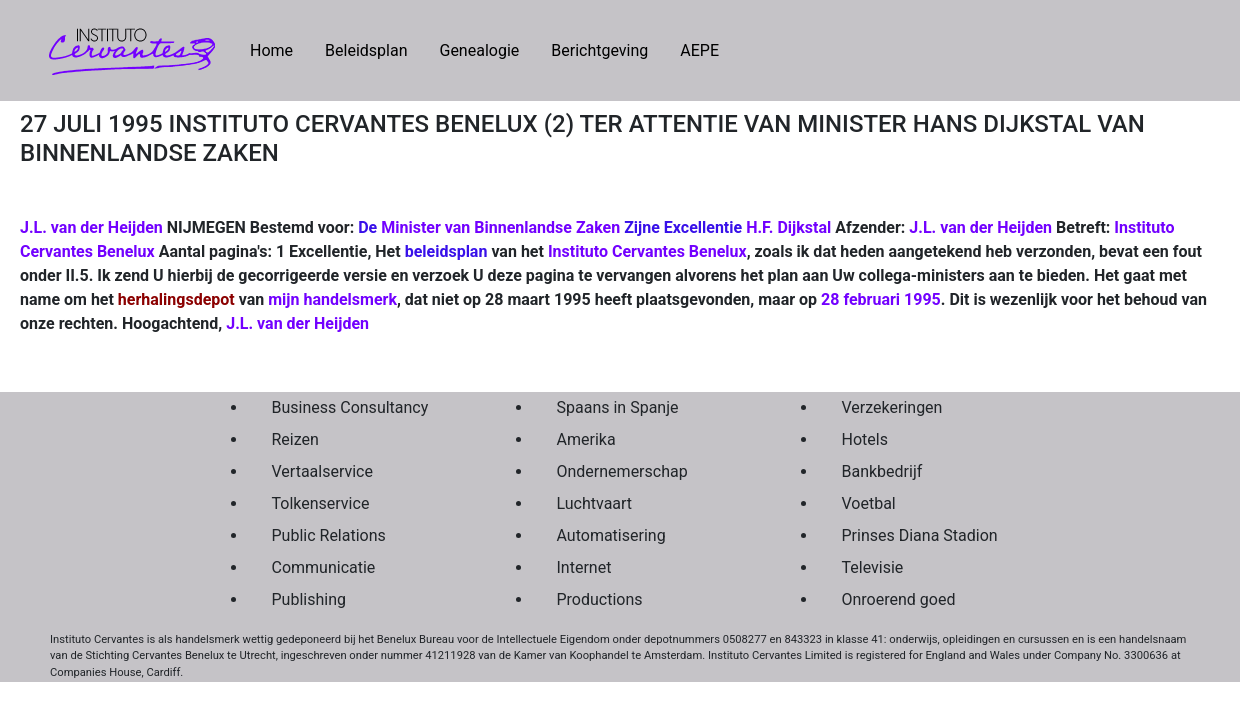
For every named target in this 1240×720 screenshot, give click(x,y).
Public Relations (329, 535)
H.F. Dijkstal (788, 227)
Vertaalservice (322, 471)
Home (279, 49)
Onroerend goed (899, 599)
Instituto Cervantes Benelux (647, 251)
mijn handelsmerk (332, 299)
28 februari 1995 (881, 299)
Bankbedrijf (882, 471)
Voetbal (869, 503)
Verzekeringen (892, 407)
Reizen (295, 439)
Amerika (586, 439)
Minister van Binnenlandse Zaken (500, 227)
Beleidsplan (366, 50)
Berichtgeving (599, 50)
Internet (584, 567)
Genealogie (479, 50)
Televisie (873, 567)
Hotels (865, 439)
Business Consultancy (350, 407)
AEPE (699, 50)
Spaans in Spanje (618, 407)
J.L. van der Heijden (980, 227)
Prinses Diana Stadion (920, 535)
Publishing (309, 599)
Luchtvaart (595, 503)
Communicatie (324, 567)
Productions (600, 599)
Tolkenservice (321, 503)
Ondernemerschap (622, 471)
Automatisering (611, 535)
